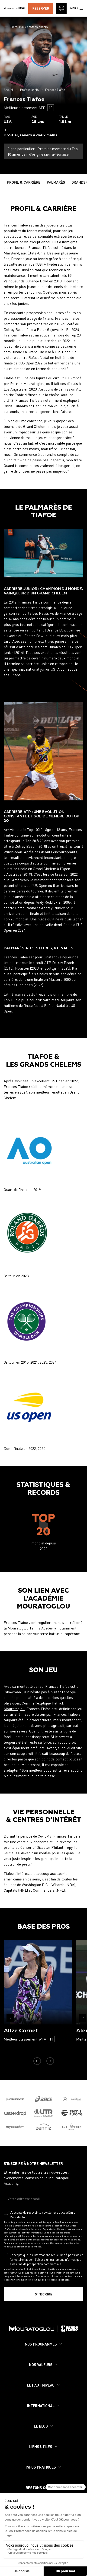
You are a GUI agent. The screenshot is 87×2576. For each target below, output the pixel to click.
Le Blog (43, 2426)
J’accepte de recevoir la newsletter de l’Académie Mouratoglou (42, 2215)
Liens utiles (43, 2446)
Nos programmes (43, 2344)
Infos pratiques (43, 2467)
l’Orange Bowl (37, 281)
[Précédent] (37, 2061)
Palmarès (56, 182)
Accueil (9, 90)
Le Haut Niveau (43, 2385)
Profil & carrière (23, 182)
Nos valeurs (43, 2364)
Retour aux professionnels (26, 27)
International (43, 2405)
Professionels (29, 90)
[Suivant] (50, 2061)
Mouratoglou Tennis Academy (31, 1628)
